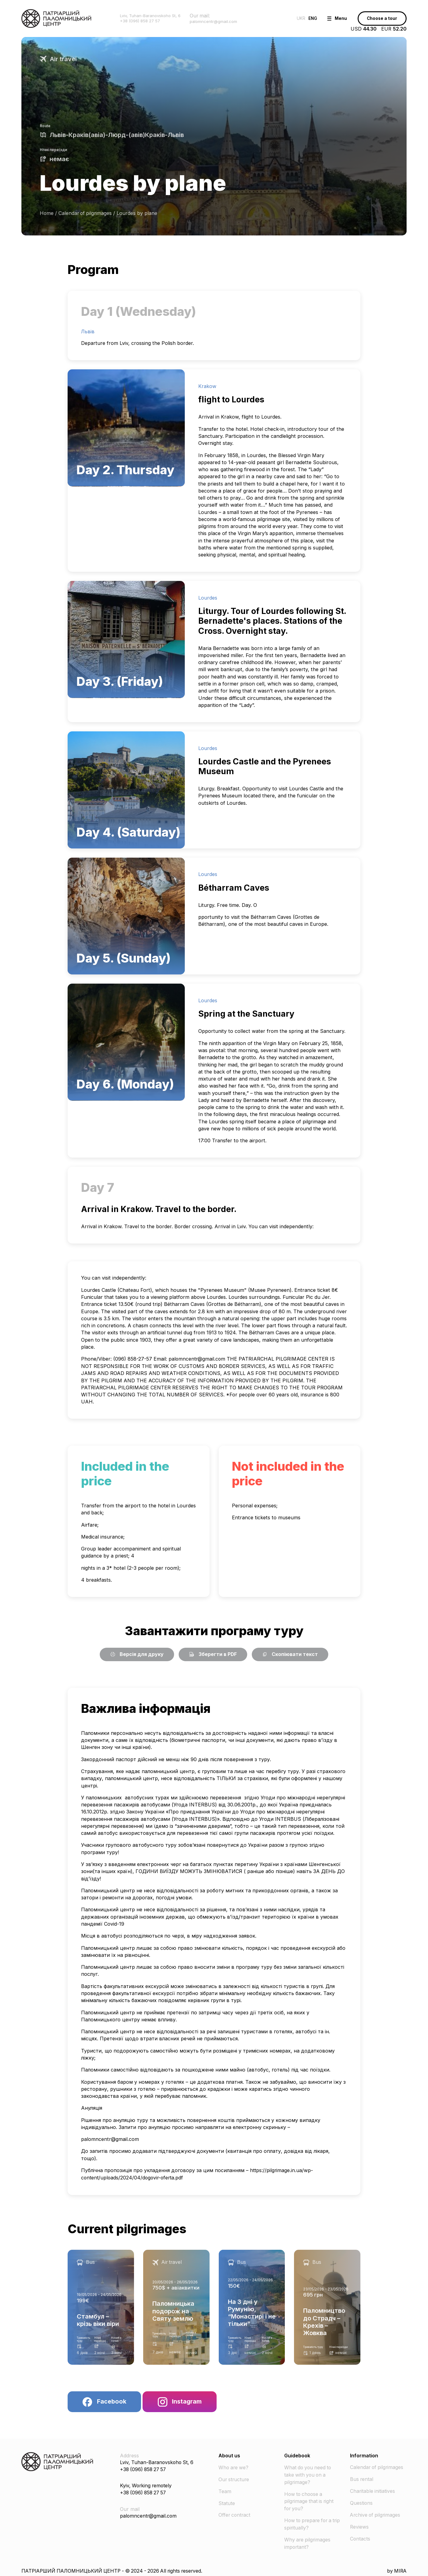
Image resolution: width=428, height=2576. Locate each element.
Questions (361, 2503)
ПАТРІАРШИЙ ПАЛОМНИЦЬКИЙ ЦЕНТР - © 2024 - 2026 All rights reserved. (115, 2569)
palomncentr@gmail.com (197, 1359)
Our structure (234, 2480)
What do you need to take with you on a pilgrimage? (309, 2475)
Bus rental (362, 2480)
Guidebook (297, 2456)
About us (229, 2456)
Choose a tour (379, 18)
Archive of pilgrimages (376, 2515)
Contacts (360, 2538)
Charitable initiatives (373, 2491)
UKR (290, 18)
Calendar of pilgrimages (86, 213)
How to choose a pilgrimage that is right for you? (310, 2501)
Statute (227, 2503)
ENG (304, 18)
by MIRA (396, 2569)
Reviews (359, 2526)
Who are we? (234, 2468)
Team (224, 2491)
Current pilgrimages (128, 2229)
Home (47, 213)
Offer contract (235, 2515)
